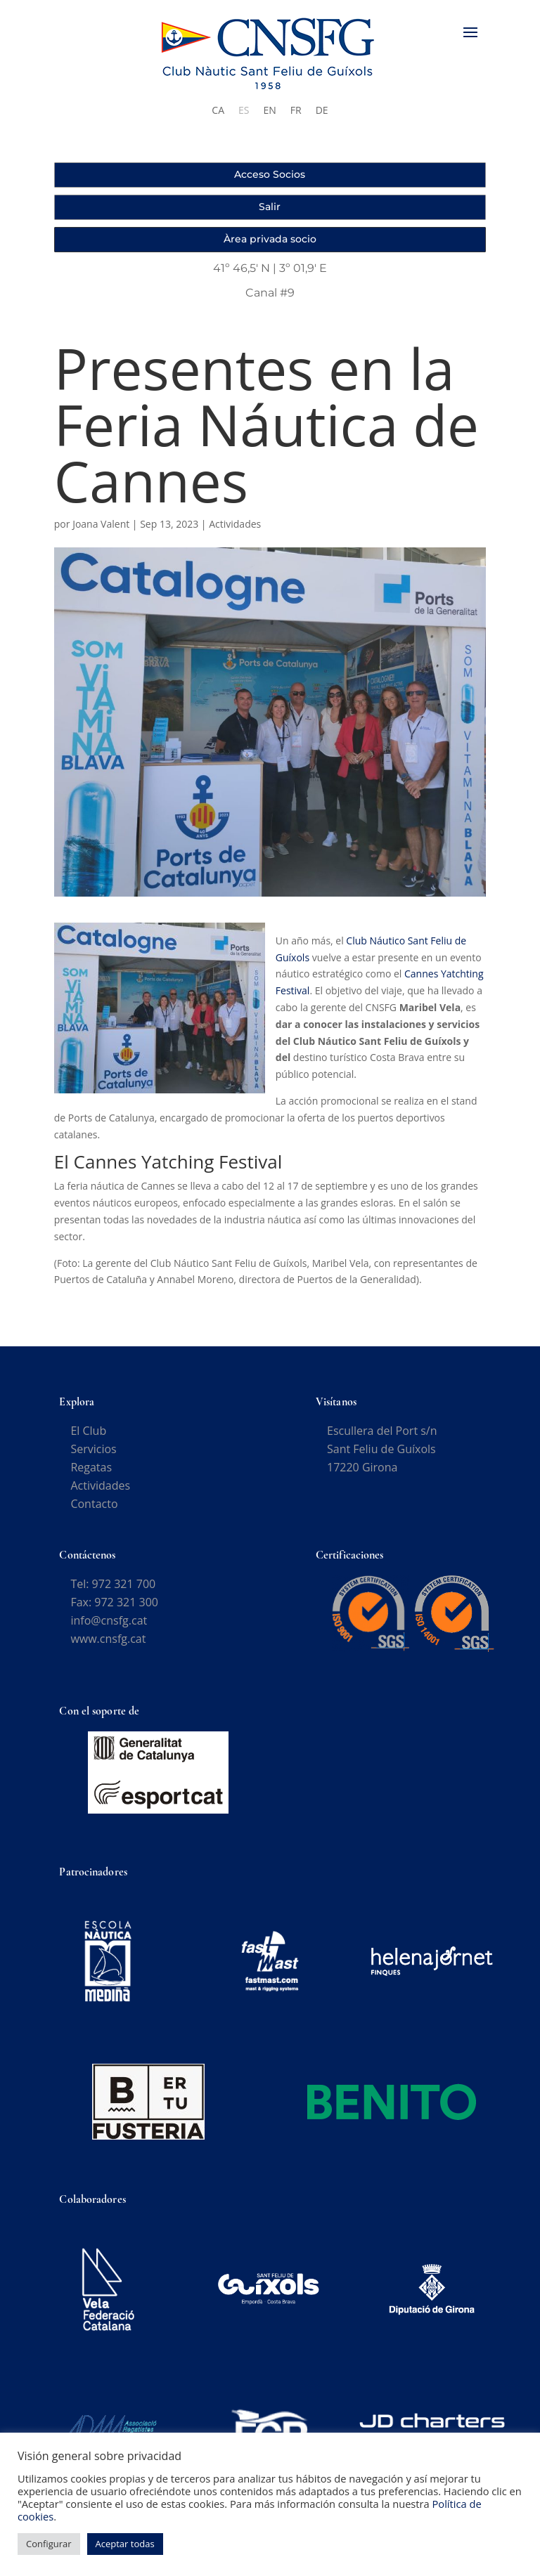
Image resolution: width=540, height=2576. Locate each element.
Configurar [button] (49, 2543)
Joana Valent (100, 533)
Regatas (91, 1476)
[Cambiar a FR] (296, 110)
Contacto (93, 1513)
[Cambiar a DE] (322, 110)
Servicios (93, 1458)
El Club (88, 1440)
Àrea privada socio (270, 239)
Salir (270, 206)
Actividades (235, 533)
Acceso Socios (269, 174)
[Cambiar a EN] (269, 110)
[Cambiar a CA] (218, 110)
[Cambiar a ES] (243, 110)
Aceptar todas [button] (125, 2543)
